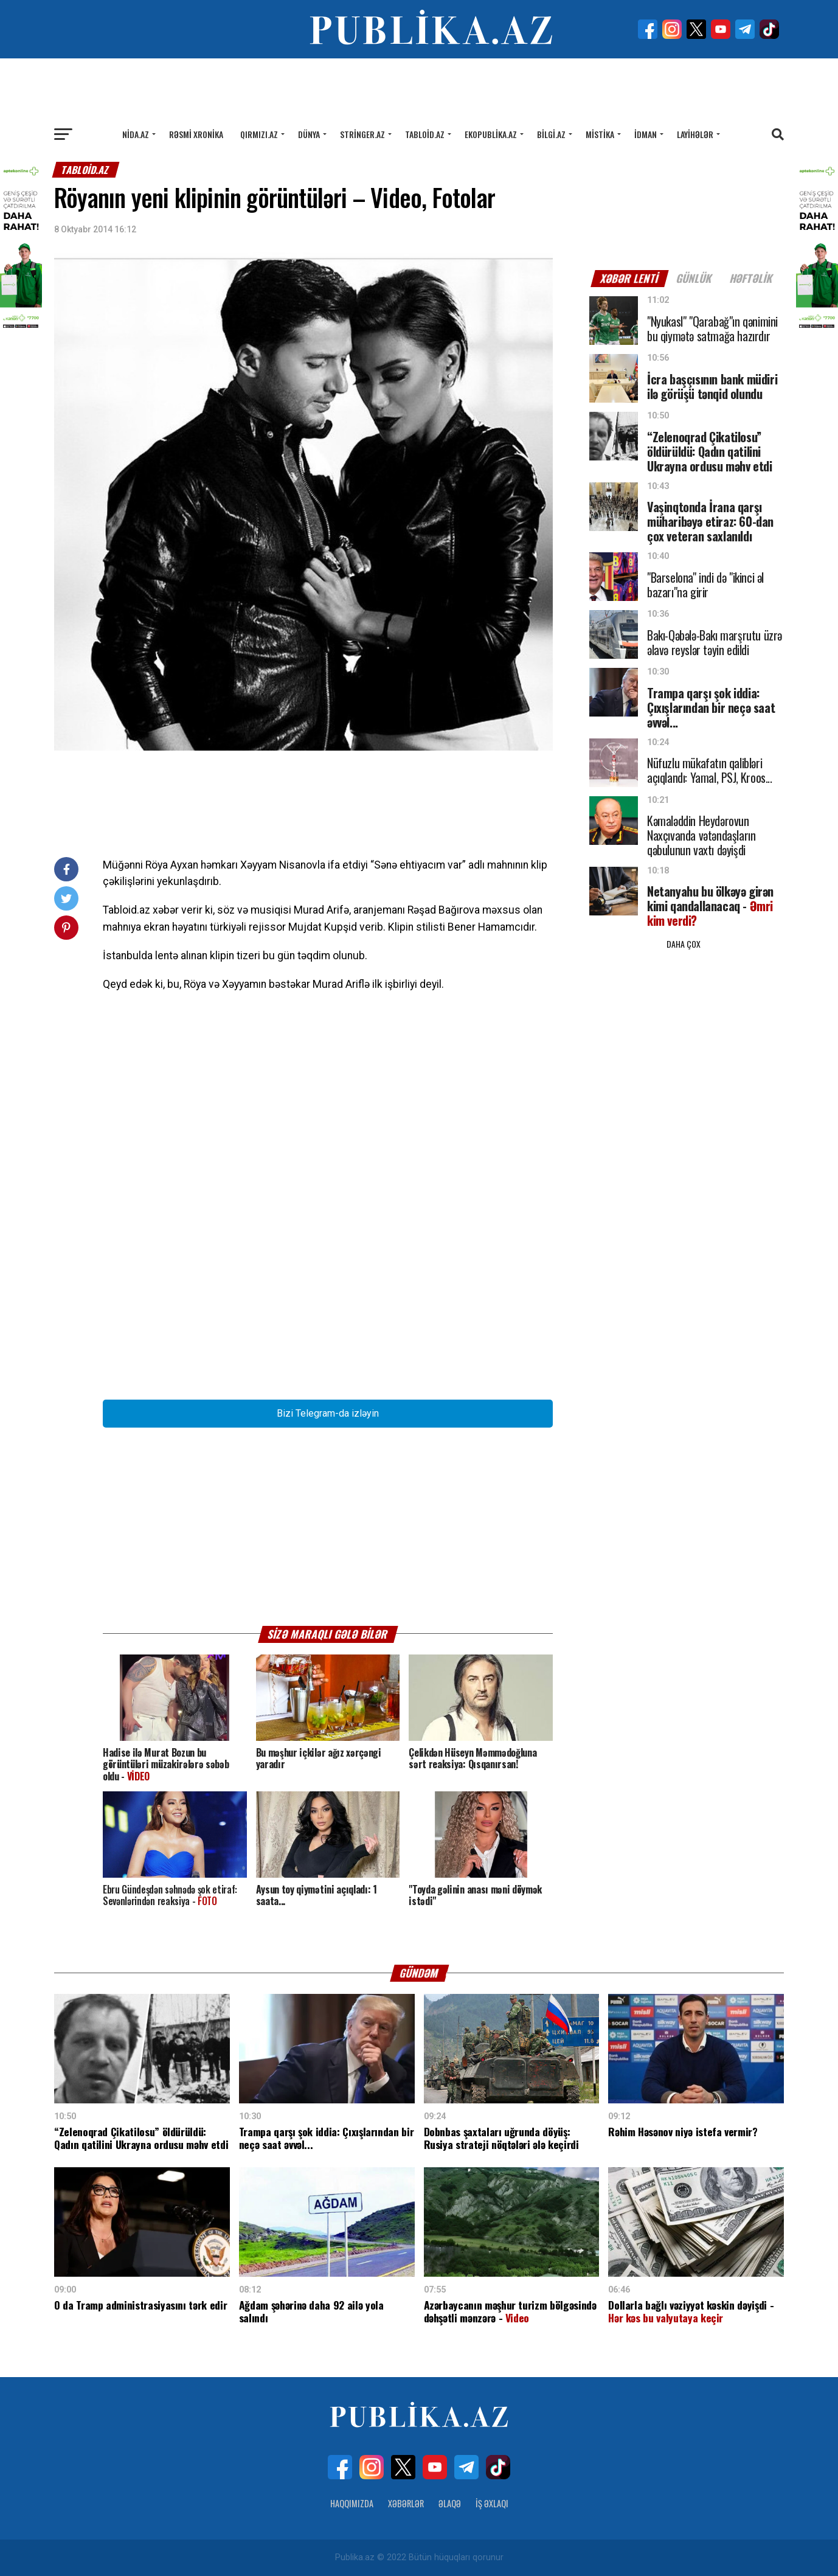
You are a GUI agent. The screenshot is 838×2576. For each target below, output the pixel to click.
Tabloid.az (425, 134)
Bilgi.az (551, 134)
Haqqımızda (351, 2503)
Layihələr (695, 134)
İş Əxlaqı (492, 2503)
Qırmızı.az (259, 134)
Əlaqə (449, 2503)
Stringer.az (362, 134)
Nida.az (135, 134)
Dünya (309, 134)
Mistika (600, 134)
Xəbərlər (406, 2503)
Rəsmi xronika (196, 134)
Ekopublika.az (491, 134)
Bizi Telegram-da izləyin (328, 1413)
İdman (645, 134)
